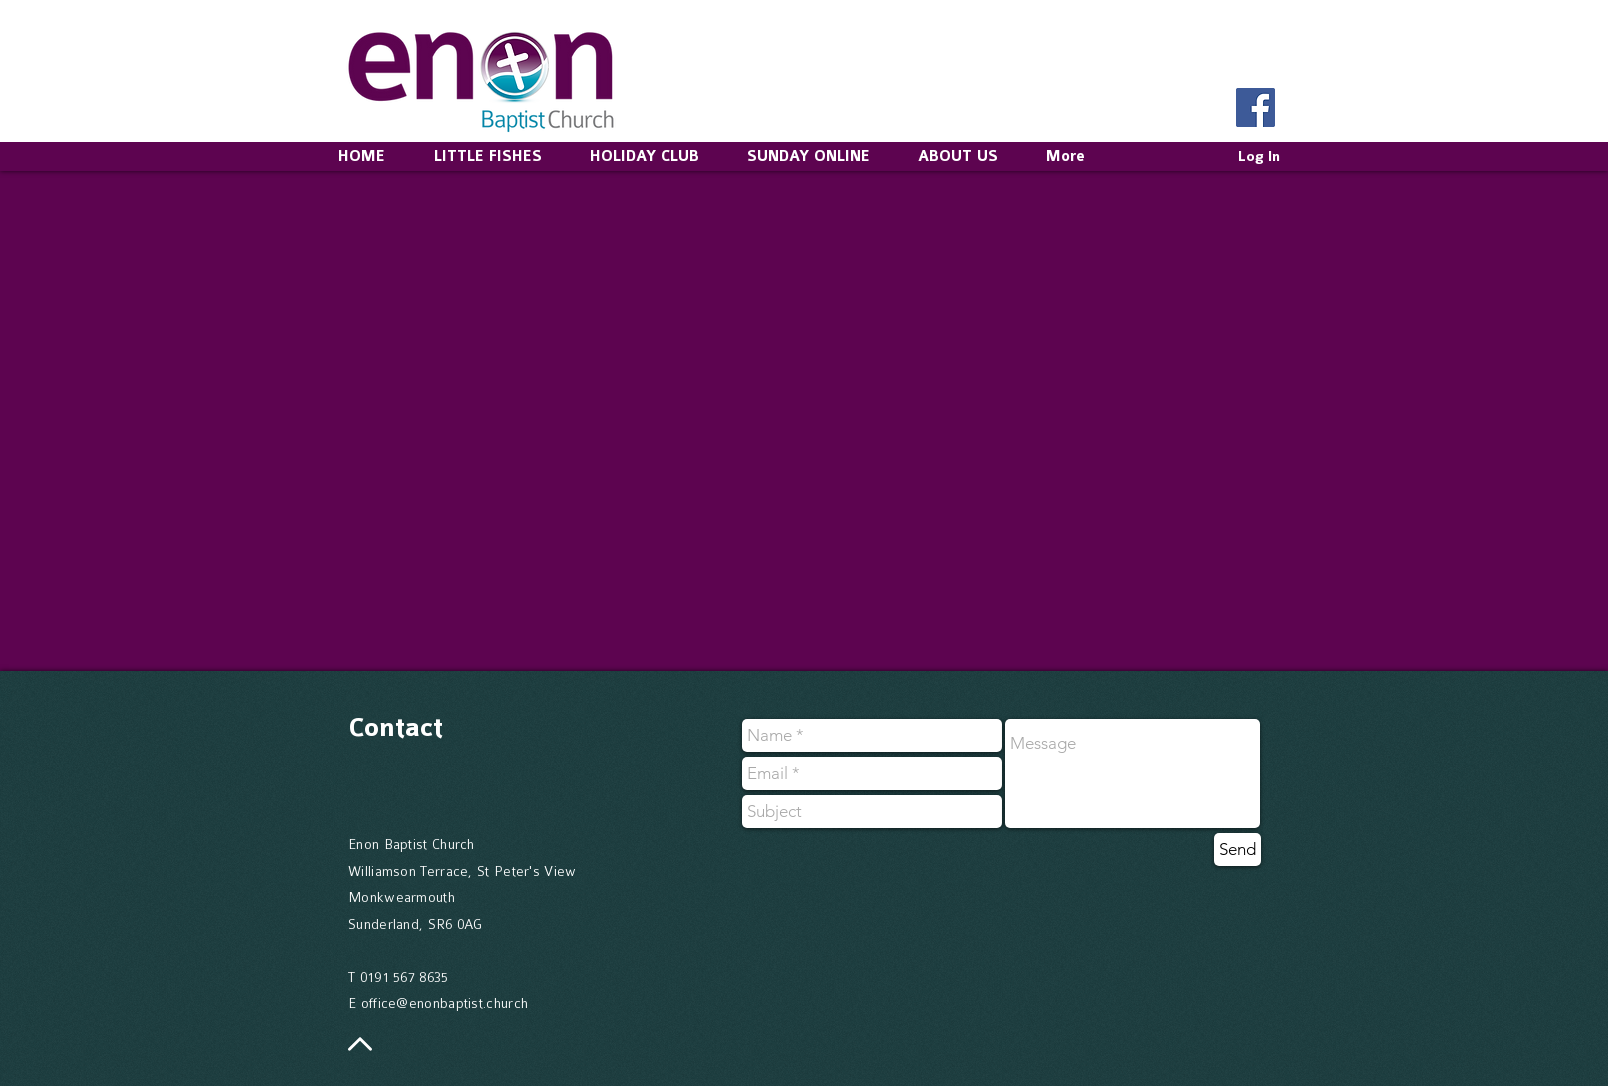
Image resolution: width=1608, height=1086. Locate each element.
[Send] (1237, 849)
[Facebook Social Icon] (1255, 107)
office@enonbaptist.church (445, 1003)
